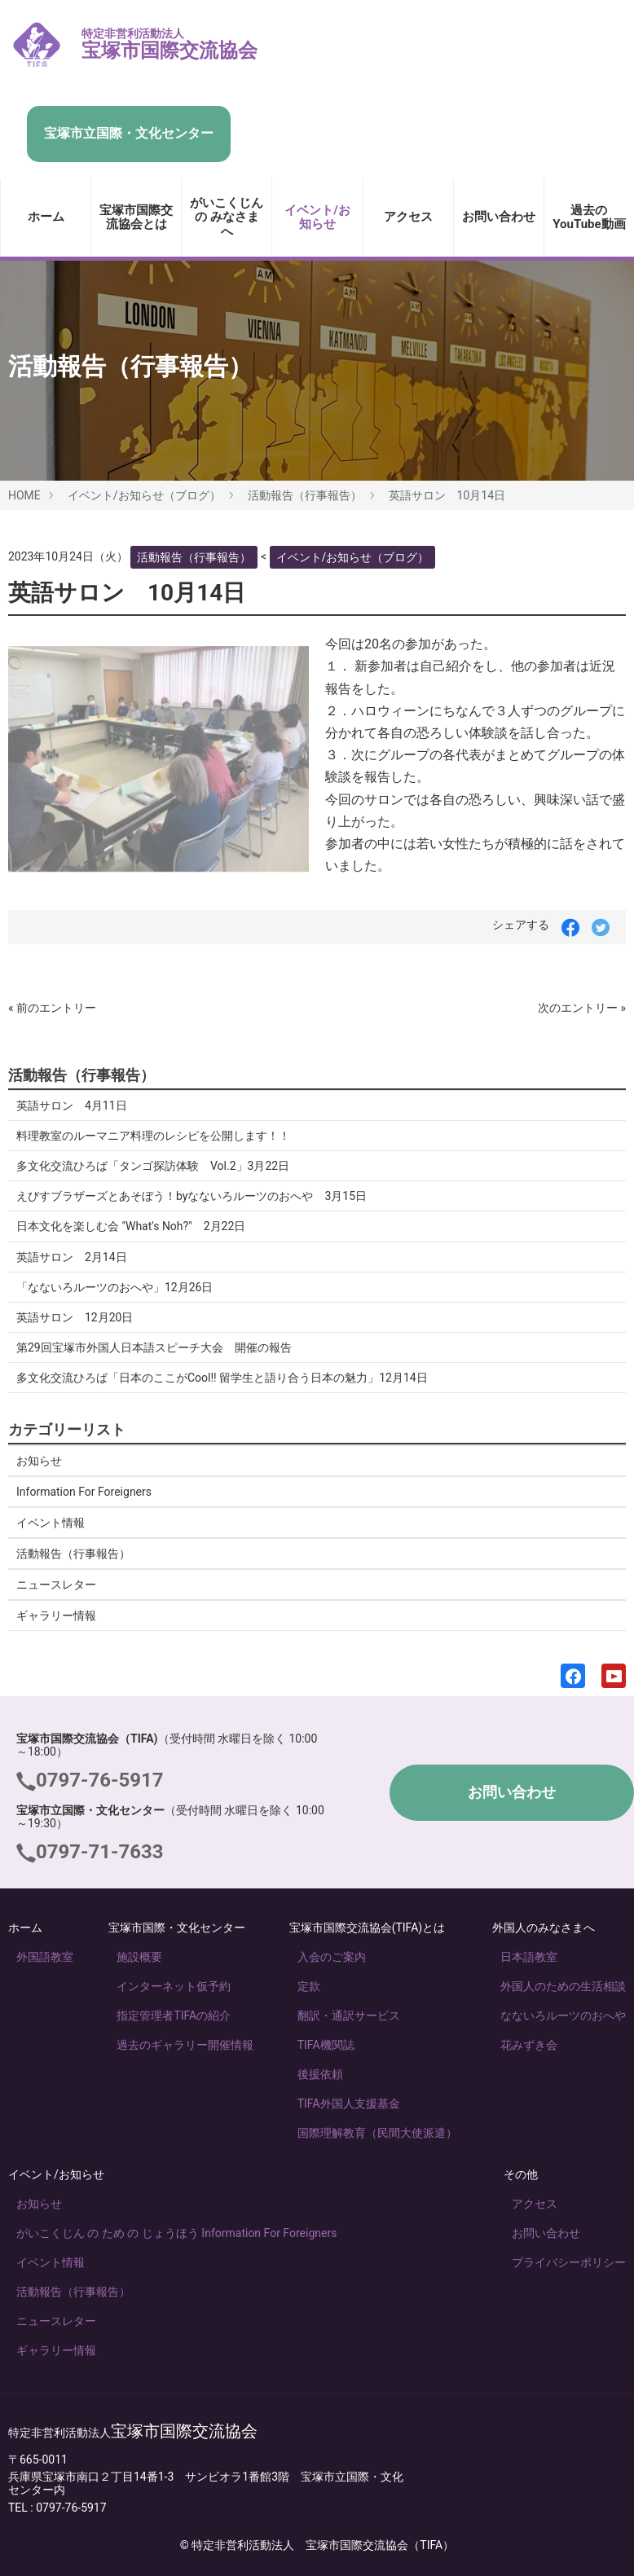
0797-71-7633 (100, 1851)
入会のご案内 (331, 1956)
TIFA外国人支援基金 (348, 2103)
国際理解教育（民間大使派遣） (377, 2132)
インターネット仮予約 (174, 1986)
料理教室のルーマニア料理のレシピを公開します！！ (153, 1135)
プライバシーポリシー (569, 2262)
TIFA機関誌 (325, 2044)
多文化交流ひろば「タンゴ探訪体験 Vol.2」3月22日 (152, 1165)
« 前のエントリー (52, 1007)
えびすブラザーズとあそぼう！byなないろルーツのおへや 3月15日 (191, 1195)
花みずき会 (528, 2044)
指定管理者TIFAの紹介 (174, 2015)
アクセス (408, 216)
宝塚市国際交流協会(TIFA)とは (367, 1927)
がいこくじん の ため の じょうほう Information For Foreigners (176, 2233)
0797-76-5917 (100, 1780)
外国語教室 (44, 1956)
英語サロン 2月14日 (71, 1257)
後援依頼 (320, 2074)
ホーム (46, 216)
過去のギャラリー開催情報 (185, 2044)
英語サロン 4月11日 (71, 1105)
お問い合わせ (498, 216)
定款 (308, 1986)
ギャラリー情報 (56, 1615)
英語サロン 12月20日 (74, 1317)
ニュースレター (56, 1584)
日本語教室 (528, 1956)
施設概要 (139, 1956)
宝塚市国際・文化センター (176, 1927)
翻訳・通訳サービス (348, 2015)
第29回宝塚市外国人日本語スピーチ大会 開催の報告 (154, 1347)
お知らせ (39, 1460)
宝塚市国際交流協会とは (136, 217)
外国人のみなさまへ (543, 1927)
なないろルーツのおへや (563, 2015)
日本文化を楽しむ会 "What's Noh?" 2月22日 (130, 1226)
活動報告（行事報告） (305, 495)
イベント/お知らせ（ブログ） (144, 495)
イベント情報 (50, 1522)
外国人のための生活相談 (563, 1986)
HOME (24, 495)
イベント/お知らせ (317, 217)
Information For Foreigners (84, 1491)
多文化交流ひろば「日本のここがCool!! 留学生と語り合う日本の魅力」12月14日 (222, 1377)
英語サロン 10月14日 (447, 495)
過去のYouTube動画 (589, 217)
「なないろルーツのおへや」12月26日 (114, 1287)
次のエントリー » (582, 1007)
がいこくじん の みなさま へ (226, 217)
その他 (521, 2174)
